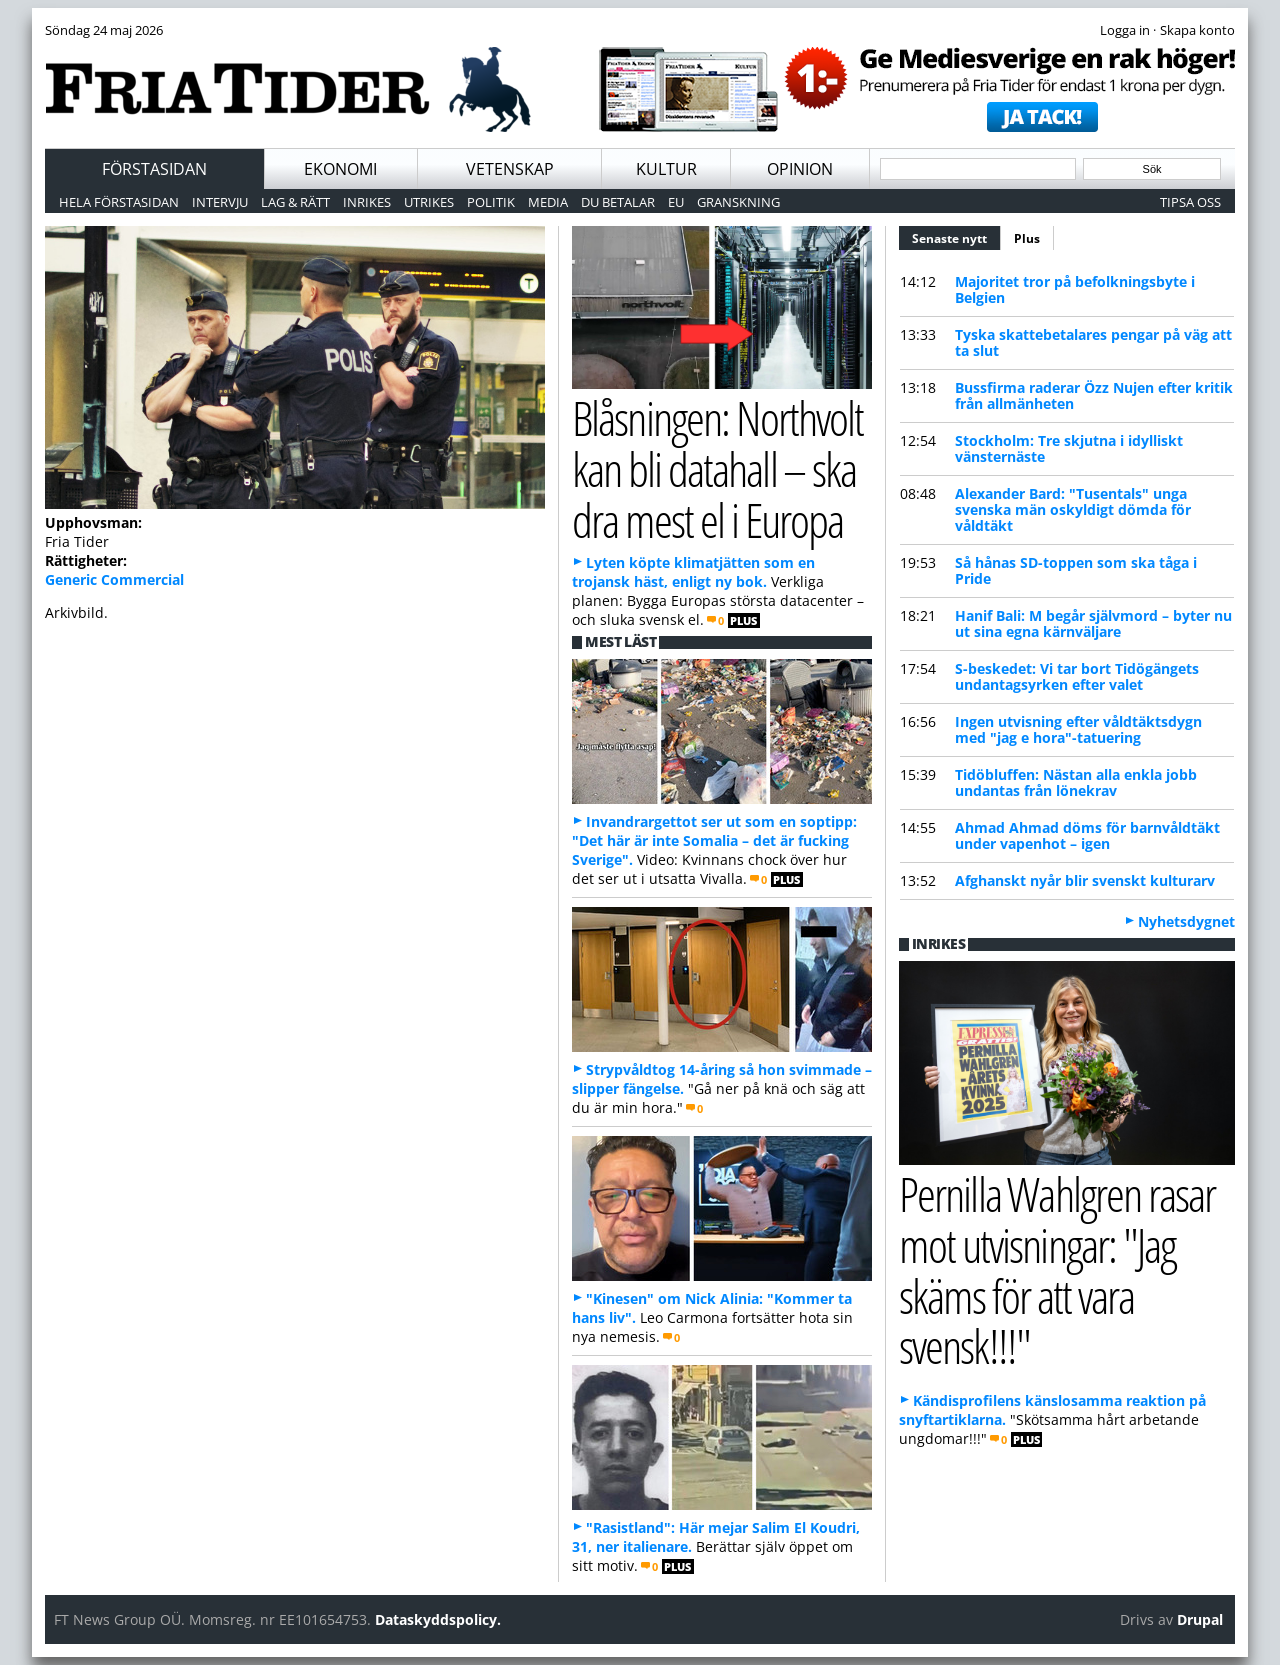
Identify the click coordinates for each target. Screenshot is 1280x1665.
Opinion (800, 169)
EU (676, 202)
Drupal (1200, 1619)
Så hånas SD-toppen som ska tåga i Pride (1076, 570)
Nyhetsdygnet (1186, 921)
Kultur (666, 169)
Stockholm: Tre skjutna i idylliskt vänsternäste (1069, 448)
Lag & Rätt (295, 202)
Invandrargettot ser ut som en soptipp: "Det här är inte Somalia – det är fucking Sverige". (714, 840)
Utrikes (429, 202)
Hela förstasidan (119, 202)
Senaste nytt (956, 236)
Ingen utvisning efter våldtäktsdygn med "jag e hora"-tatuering (1078, 729)
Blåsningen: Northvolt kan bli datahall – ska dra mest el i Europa (717, 468)
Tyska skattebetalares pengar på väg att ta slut (1093, 342)
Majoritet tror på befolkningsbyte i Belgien (1075, 289)
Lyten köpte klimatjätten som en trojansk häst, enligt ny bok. (693, 572)
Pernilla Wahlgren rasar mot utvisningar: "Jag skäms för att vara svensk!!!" (1057, 1269)
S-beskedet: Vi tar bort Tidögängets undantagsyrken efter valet (1077, 676)
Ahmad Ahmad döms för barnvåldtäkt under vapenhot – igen (1087, 835)
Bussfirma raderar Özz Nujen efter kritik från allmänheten (1094, 395)
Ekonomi (340, 169)
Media (548, 202)
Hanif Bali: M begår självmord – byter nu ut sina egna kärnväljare (1093, 623)
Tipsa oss (1190, 202)
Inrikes (367, 202)
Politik (491, 202)
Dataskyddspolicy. (438, 1619)
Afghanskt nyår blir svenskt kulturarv (1085, 880)
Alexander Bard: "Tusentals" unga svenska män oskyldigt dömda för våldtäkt (1073, 509)
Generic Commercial (114, 579)
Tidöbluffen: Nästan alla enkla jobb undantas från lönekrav (1076, 782)
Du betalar (618, 202)
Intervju (220, 202)
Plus (1027, 238)
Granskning (738, 202)
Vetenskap (510, 169)
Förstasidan (154, 169)
